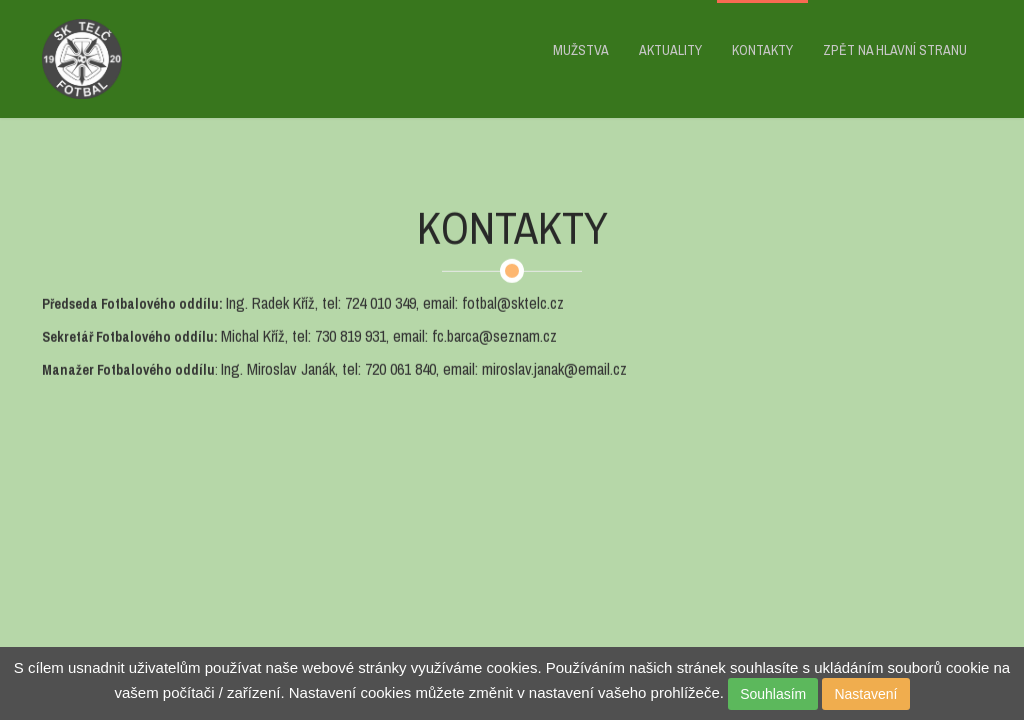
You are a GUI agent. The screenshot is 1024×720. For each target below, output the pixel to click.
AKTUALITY (670, 50)
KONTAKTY (762, 50)
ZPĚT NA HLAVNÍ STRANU (895, 50)
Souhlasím (773, 694)
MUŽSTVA (581, 50)
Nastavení (865, 694)
